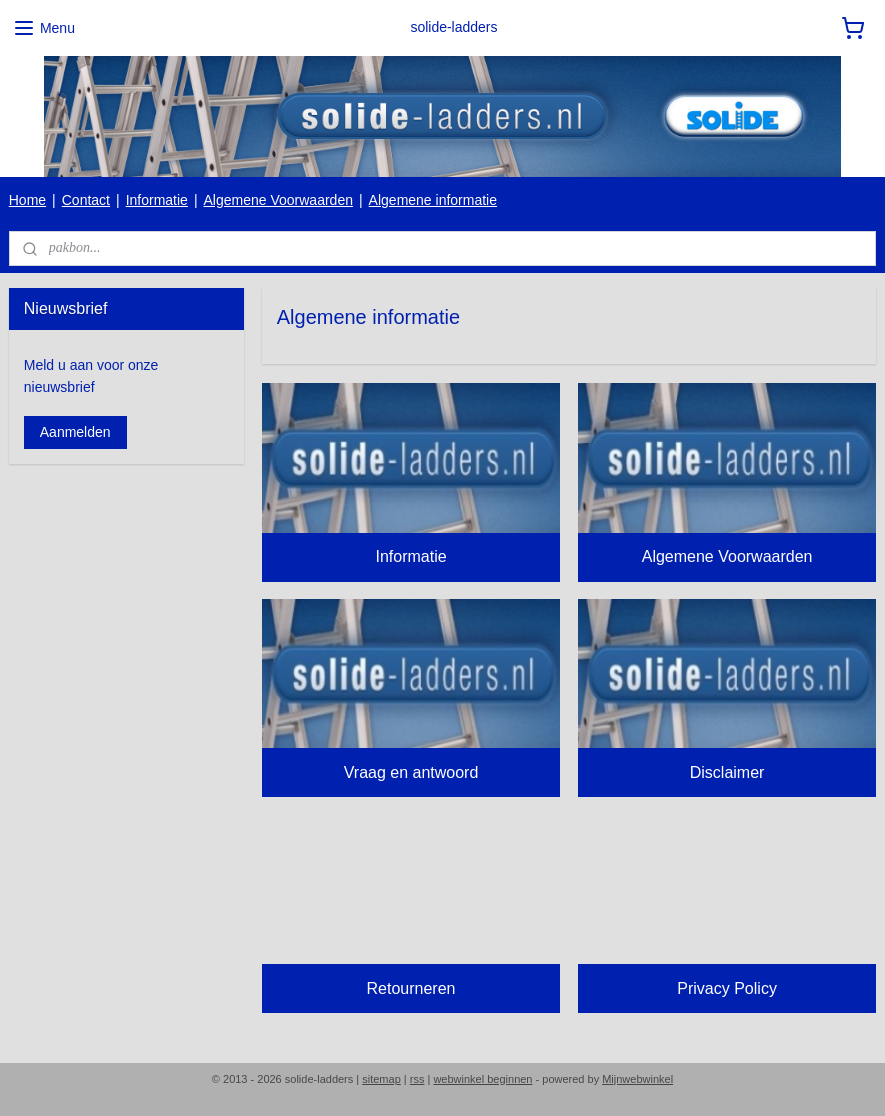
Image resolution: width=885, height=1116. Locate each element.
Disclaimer (727, 772)
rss (417, 1079)
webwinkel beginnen (482, 1079)
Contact (86, 200)
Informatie (157, 200)
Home (27, 200)
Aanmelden (75, 432)
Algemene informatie (433, 200)
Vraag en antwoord (411, 772)
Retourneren (410, 987)
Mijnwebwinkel (637, 1079)
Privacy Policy (727, 987)
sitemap (381, 1079)
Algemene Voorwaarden (278, 200)
